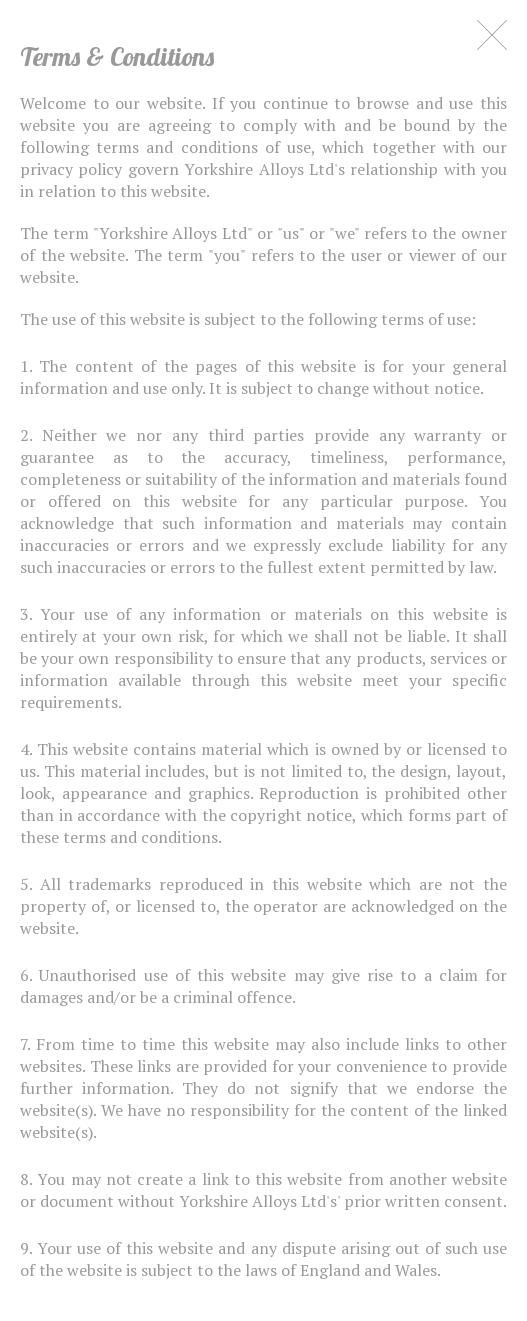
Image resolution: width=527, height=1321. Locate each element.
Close (492, 35)
